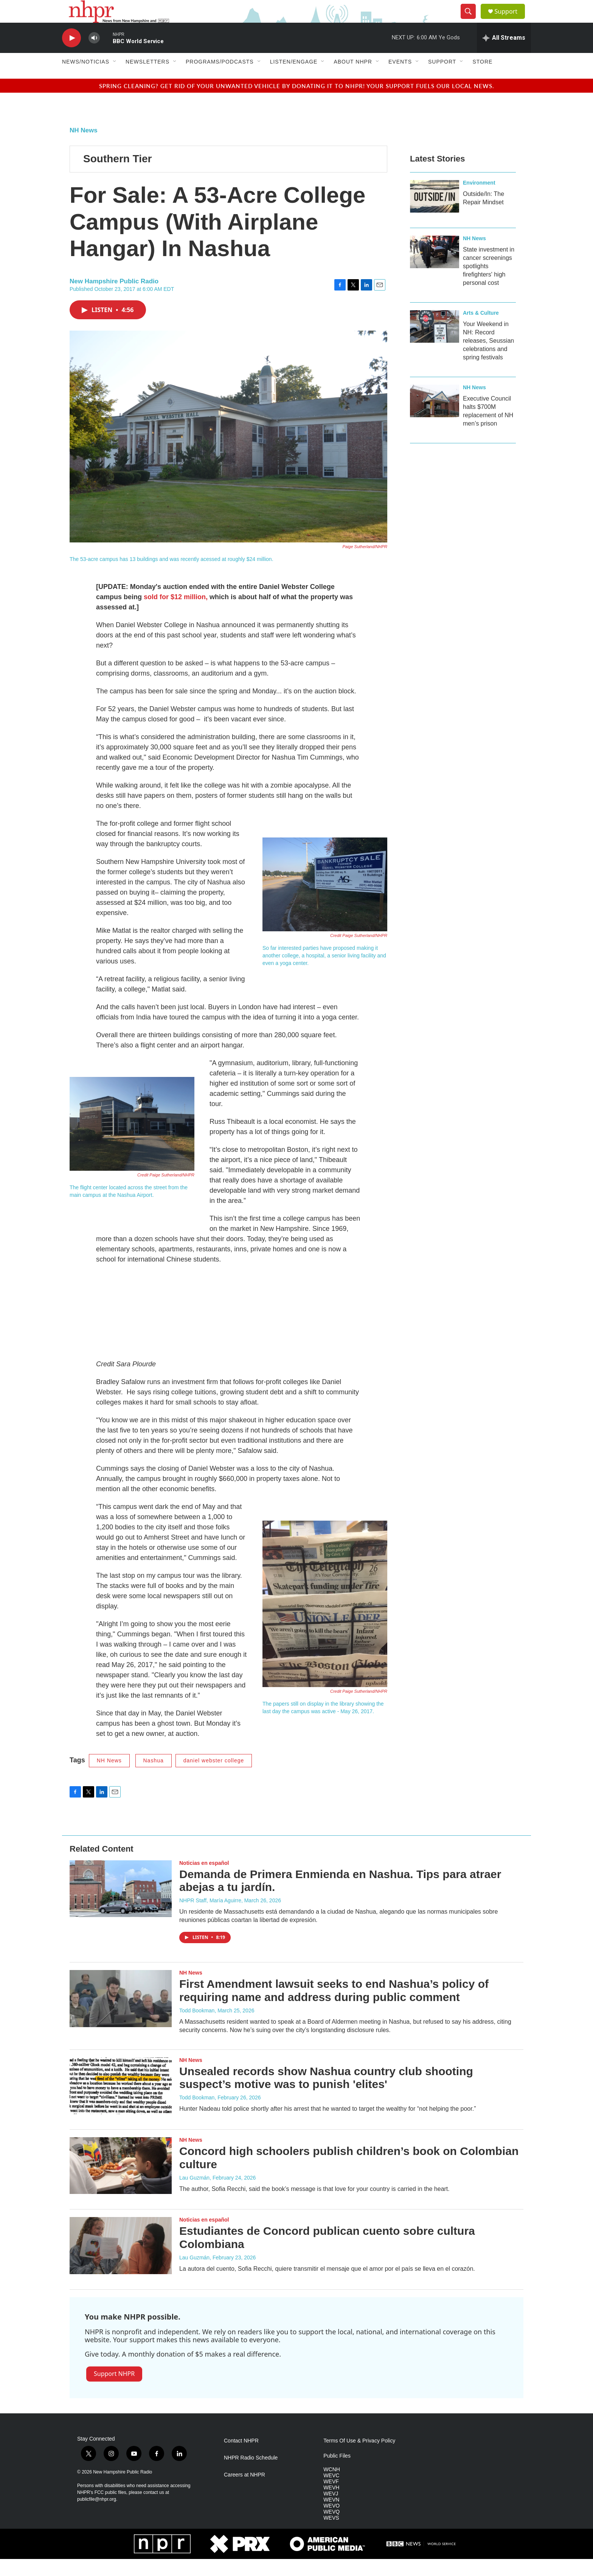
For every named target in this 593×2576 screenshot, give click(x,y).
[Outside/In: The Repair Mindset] (434, 213)
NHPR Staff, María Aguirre (210, 1917)
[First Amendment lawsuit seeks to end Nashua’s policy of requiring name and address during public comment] (121, 2015)
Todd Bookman (196, 2027)
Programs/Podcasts (220, 79)
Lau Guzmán (194, 2195)
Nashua (153, 1777)
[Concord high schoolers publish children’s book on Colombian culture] (121, 2182)
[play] (71, 55)
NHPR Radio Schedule (251, 2475)
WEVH (331, 2505)
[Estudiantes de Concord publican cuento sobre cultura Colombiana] (121, 2262)
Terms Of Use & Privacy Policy (359, 2458)
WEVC (331, 2492)
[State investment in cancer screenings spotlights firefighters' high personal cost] (434, 269)
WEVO (331, 2523)
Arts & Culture (481, 330)
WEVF (330, 2498)
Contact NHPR (241, 2458)
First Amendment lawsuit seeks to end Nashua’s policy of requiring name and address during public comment (334, 2007)
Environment (479, 200)
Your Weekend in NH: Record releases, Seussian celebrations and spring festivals (488, 358)
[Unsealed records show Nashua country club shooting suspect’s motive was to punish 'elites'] (121, 2102)
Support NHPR (114, 2390)
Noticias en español (204, 1880)
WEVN (331, 2517)
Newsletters (147, 79)
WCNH (331, 2486)
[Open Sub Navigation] (115, 79)
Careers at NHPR (244, 2492)
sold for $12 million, (176, 614)
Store (482, 79)
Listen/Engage (294, 79)
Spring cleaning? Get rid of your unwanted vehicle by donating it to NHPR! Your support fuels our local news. (296, 103)
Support (510, 20)
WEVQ (331, 2529)
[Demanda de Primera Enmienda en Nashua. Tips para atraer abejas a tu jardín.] (121, 1905)
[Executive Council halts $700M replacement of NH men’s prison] (434, 418)
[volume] (94, 55)
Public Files (337, 2473)
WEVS (331, 2535)
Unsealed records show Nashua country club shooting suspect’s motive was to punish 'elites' (326, 2095)
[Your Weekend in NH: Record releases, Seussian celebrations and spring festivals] (434, 343)
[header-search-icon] (471, 20)
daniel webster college (213, 1777)
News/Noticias (85, 79)
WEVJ (330, 2511)
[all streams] (504, 55)
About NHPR (353, 79)
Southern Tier (117, 176)
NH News (84, 147)
